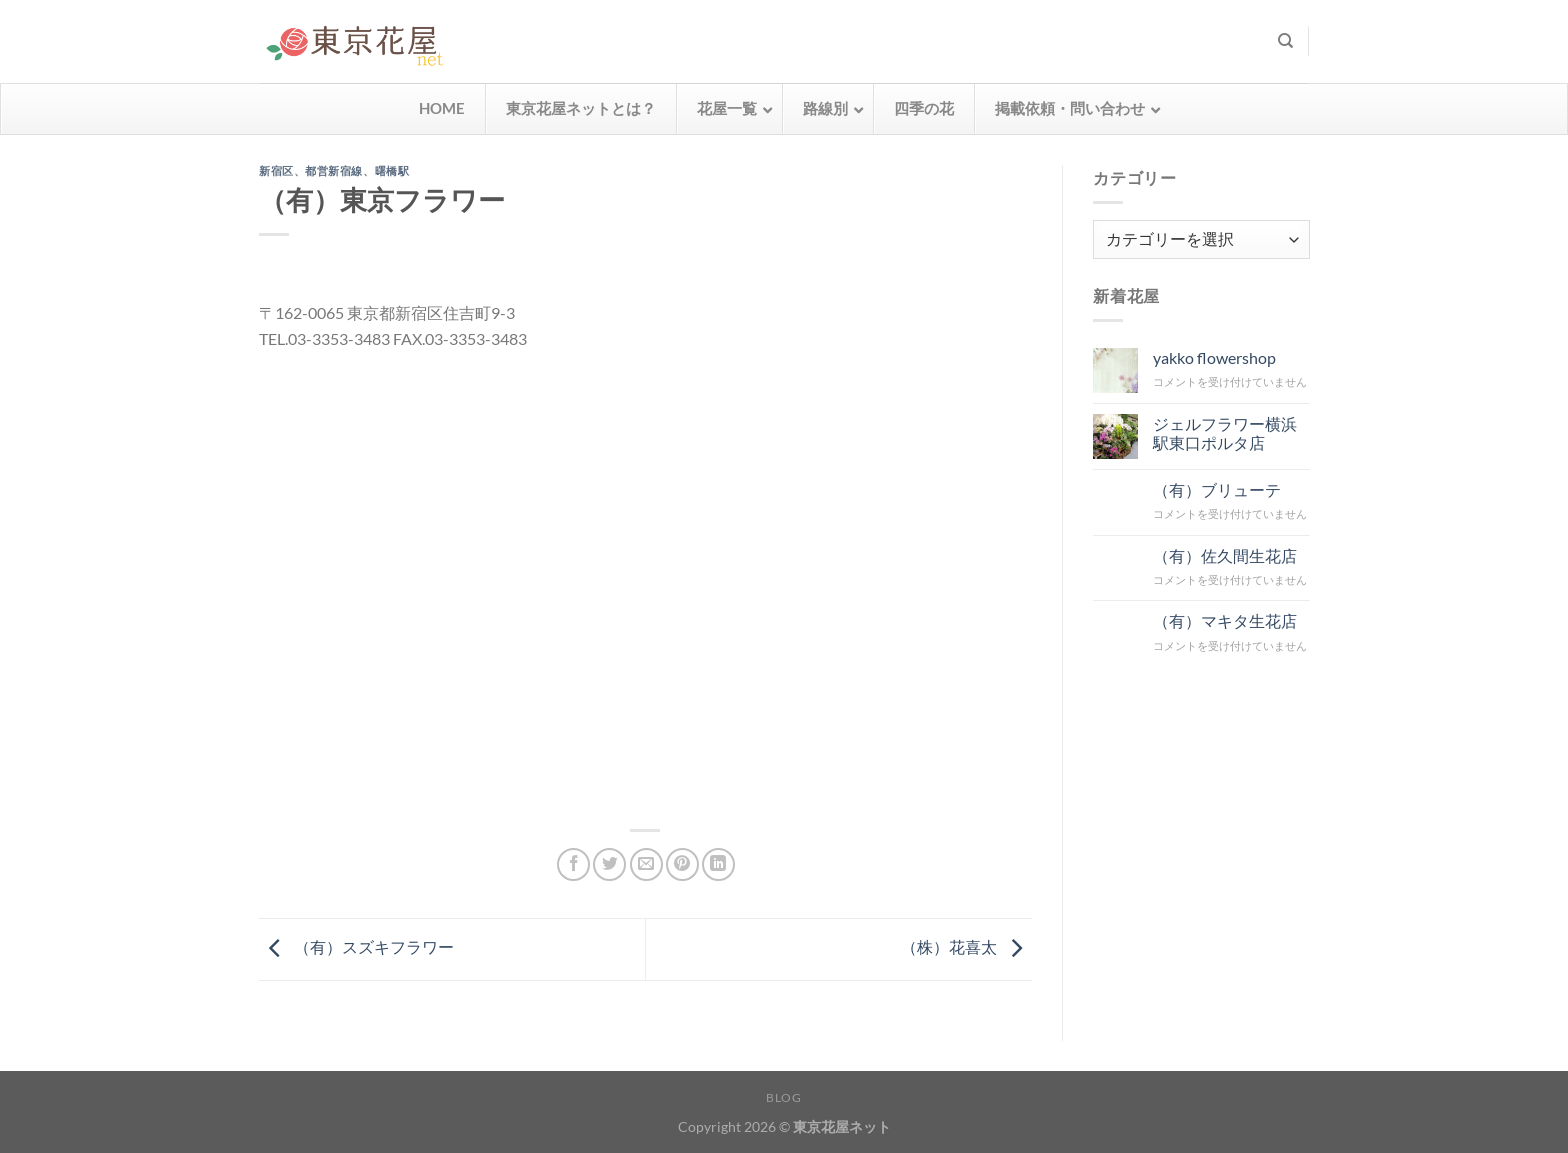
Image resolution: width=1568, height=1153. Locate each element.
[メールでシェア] (646, 864)
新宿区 (276, 170)
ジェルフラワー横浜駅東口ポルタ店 (1224, 432)
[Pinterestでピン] (682, 864)
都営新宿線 (334, 170)
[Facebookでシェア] (573, 864)
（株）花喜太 (966, 946)
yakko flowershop (1213, 357)
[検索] (1285, 41)
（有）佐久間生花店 (1224, 554)
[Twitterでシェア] (609, 864)
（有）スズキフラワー (356, 946)
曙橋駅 (392, 170)
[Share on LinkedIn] (718, 864)
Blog (783, 1097)
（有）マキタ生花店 (1224, 620)
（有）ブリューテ (1216, 488)
